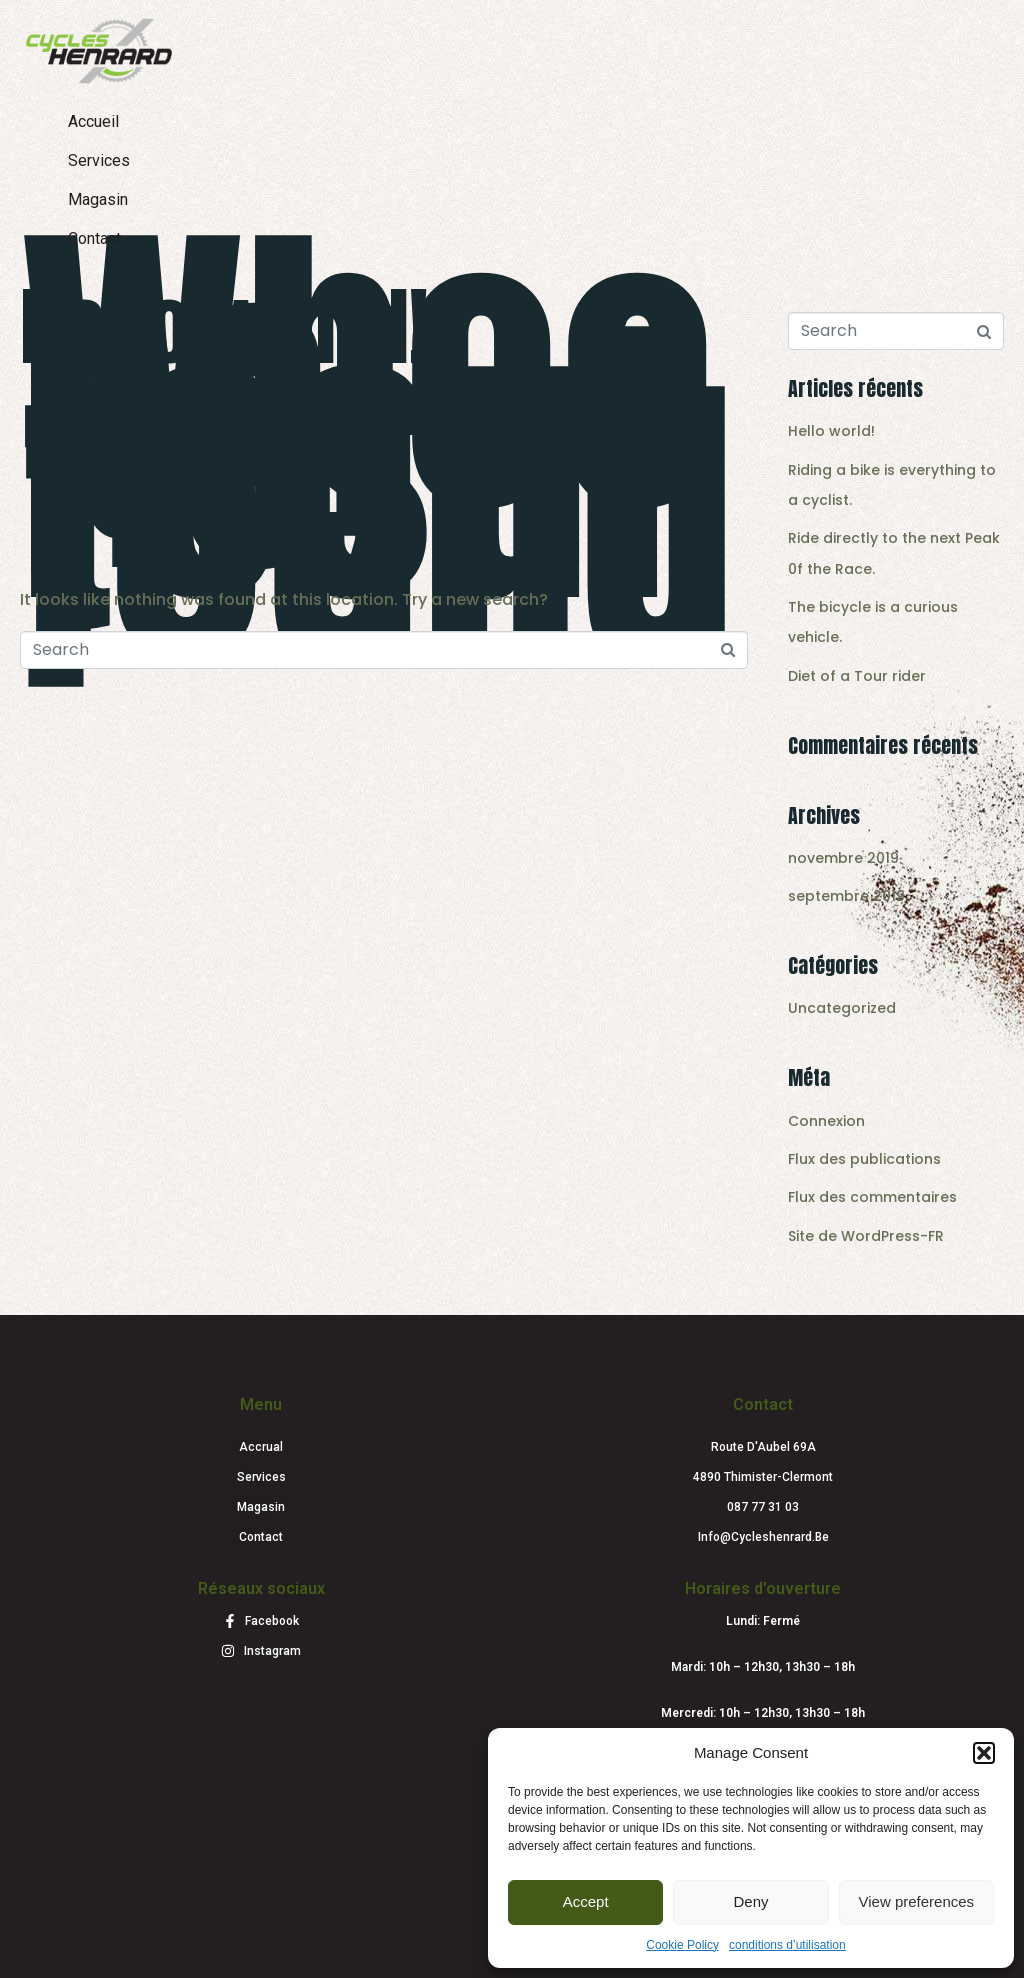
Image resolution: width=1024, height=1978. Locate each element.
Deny (750, 1901)
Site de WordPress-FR (866, 1236)
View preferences (917, 1901)
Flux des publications (864, 1159)
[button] (984, 1753)
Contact (94, 238)
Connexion (826, 1121)
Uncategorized (842, 1008)
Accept (586, 1901)
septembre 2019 (846, 896)
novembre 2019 (843, 858)
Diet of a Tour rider (857, 676)
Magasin (98, 199)
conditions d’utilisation (787, 1945)
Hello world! (224, 326)
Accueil (93, 121)
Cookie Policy (682, 1945)
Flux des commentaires (872, 1197)
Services (99, 160)
